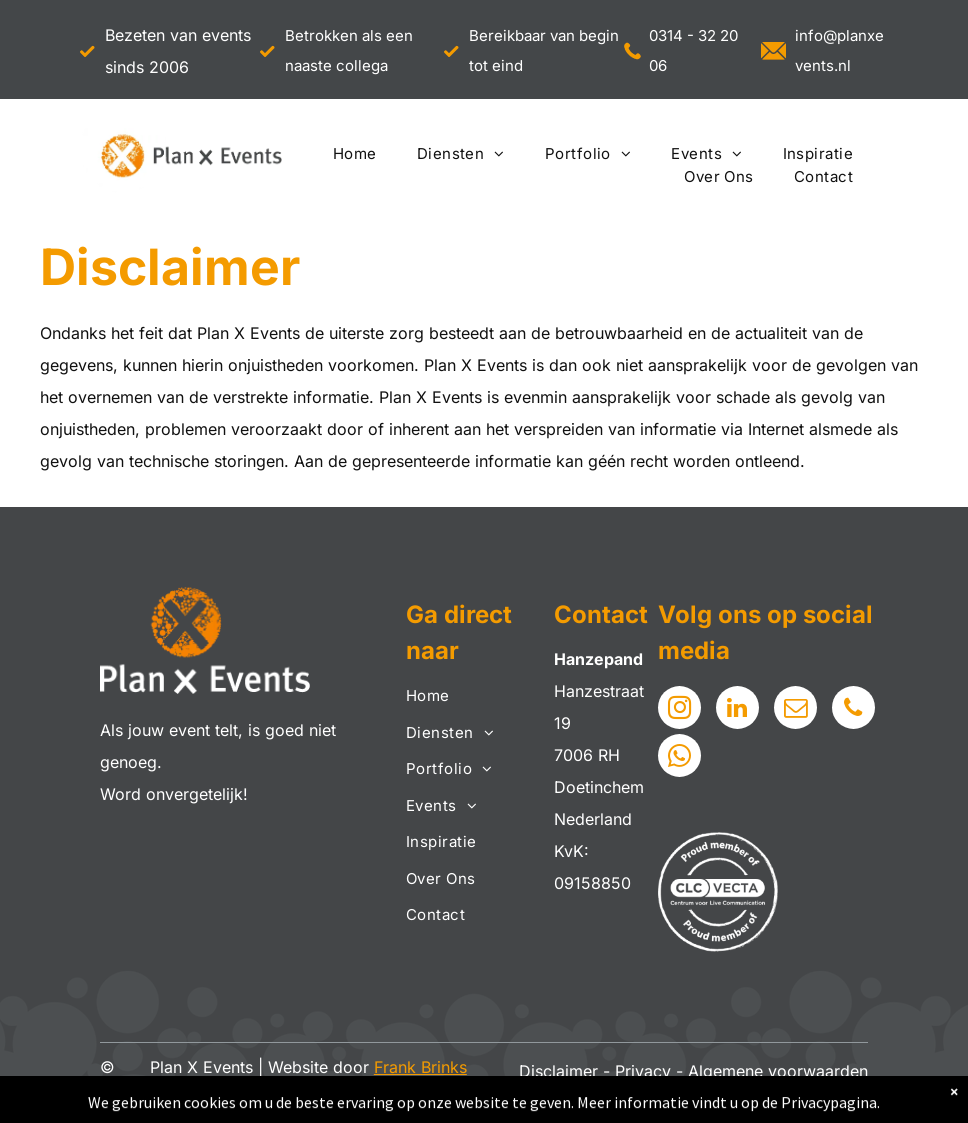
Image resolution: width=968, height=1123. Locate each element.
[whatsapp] (679, 758)
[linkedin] (737, 710)
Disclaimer (558, 1071)
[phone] (853, 710)
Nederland (593, 819)
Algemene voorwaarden (778, 1071)
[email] (795, 710)
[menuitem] (355, 154)
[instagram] (679, 710)
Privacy (643, 1071)
